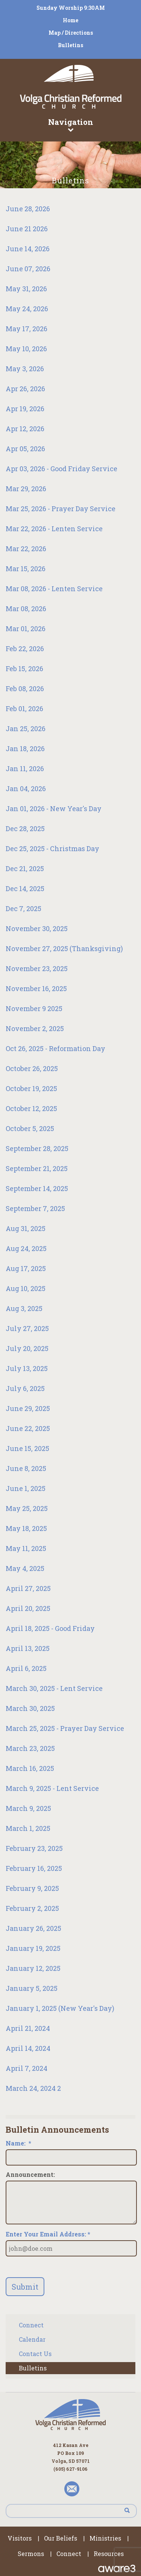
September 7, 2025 (35, 1208)
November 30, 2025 (37, 928)
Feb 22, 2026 (25, 648)
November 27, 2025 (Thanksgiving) (64, 948)
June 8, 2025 (26, 1468)
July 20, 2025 (27, 1348)
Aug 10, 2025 (25, 1288)
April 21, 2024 (28, 2028)
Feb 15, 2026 (24, 668)
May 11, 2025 (26, 1548)
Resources (109, 2554)
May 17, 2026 (26, 328)
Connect (31, 2325)
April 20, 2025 (28, 1608)
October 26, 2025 (32, 1068)
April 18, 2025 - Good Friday (50, 1628)
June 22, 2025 (28, 1428)
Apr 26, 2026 (25, 388)
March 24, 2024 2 (33, 2088)
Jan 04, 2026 (26, 788)
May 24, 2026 (27, 308)
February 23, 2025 (34, 1848)
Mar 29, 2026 (26, 488)
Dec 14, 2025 (25, 888)
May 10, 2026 (26, 348)
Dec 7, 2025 (23, 908)
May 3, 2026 (25, 368)
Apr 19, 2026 (25, 408)
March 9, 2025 (28, 1808)
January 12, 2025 (33, 1968)
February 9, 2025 (32, 1888)
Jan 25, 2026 (25, 728)
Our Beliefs (60, 2538)
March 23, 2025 (30, 1748)
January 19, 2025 (33, 1948)
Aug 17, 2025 (26, 1268)
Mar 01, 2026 (25, 628)
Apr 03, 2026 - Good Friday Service (61, 468)
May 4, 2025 (25, 1568)
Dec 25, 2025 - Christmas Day (52, 848)
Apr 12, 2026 (25, 428)
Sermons (31, 2554)
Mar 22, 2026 (26, 548)
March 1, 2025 (28, 1828)
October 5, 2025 (30, 1128)
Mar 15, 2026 (25, 568)
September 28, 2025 (37, 1148)
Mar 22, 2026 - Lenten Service (54, 528)
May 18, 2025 (26, 1528)
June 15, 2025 (27, 1448)
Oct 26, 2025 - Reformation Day (55, 1048)
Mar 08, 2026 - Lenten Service (54, 588)
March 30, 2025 (30, 1708)
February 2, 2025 (32, 1908)
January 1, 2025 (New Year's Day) (60, 2008)
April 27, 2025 (28, 1588)
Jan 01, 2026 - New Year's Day (54, 808)
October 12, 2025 (31, 1108)
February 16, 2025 (34, 1868)
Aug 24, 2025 (26, 1248)
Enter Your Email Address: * (48, 2234)
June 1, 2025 (25, 1488)
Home (70, 20)
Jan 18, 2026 (25, 748)
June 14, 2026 (28, 248)
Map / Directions (71, 32)
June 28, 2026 (28, 208)
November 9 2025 (34, 1008)
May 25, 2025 (27, 1508)
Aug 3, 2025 (24, 1308)
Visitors (20, 2538)
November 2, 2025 (35, 1028)
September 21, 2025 (37, 1168)
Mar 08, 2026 (26, 608)
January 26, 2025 (33, 1928)
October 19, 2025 (31, 1088)
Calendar (32, 2339)
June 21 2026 (27, 228)
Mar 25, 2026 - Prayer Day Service (60, 508)
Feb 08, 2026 (25, 688)
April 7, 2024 (26, 2068)
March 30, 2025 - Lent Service (54, 1688)
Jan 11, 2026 (25, 768)
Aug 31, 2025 (25, 1228)
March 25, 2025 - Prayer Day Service (65, 1728)
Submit (25, 2287)
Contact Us (35, 2354)
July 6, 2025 (25, 1388)
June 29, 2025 (28, 1408)
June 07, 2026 (28, 268)
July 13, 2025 (27, 1368)
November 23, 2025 (37, 968)
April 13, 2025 (28, 1648)
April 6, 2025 (26, 1668)
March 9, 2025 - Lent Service (52, 1788)
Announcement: (30, 2175)
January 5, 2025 (32, 1988)
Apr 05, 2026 (25, 448)
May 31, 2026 (26, 288)
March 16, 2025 (30, 1768)
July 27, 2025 (27, 1328)
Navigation (70, 124)
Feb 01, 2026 (24, 708)
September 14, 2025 (37, 1188)
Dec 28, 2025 (25, 828)
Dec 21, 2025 (25, 868)
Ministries (105, 2538)
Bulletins (70, 45)
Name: (18, 2143)
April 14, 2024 (28, 2048)
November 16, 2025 (36, 988)
